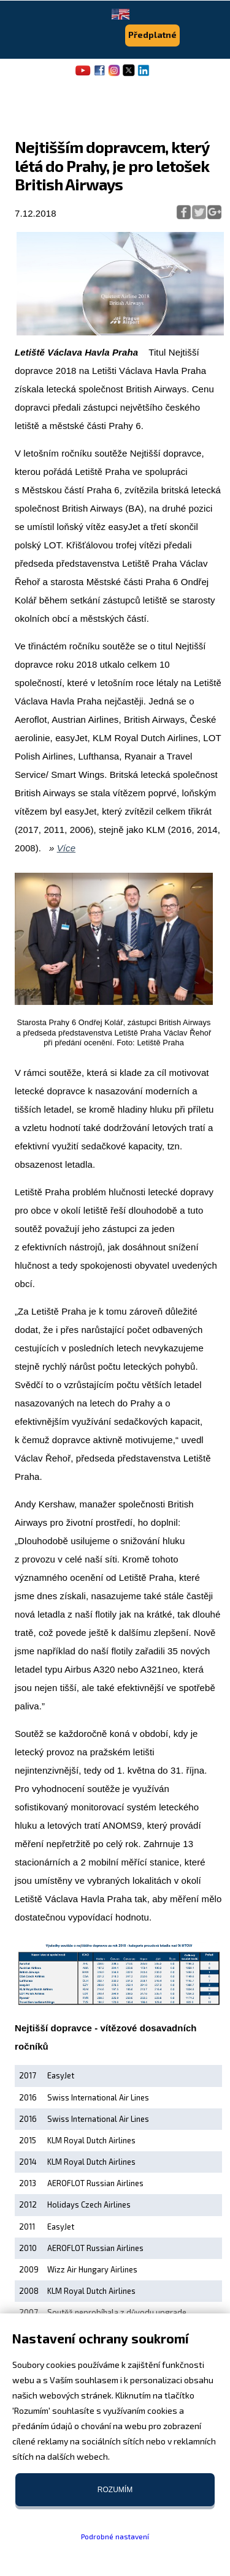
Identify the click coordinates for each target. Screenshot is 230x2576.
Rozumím (115, 2489)
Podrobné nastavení (115, 2536)
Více (66, 848)
